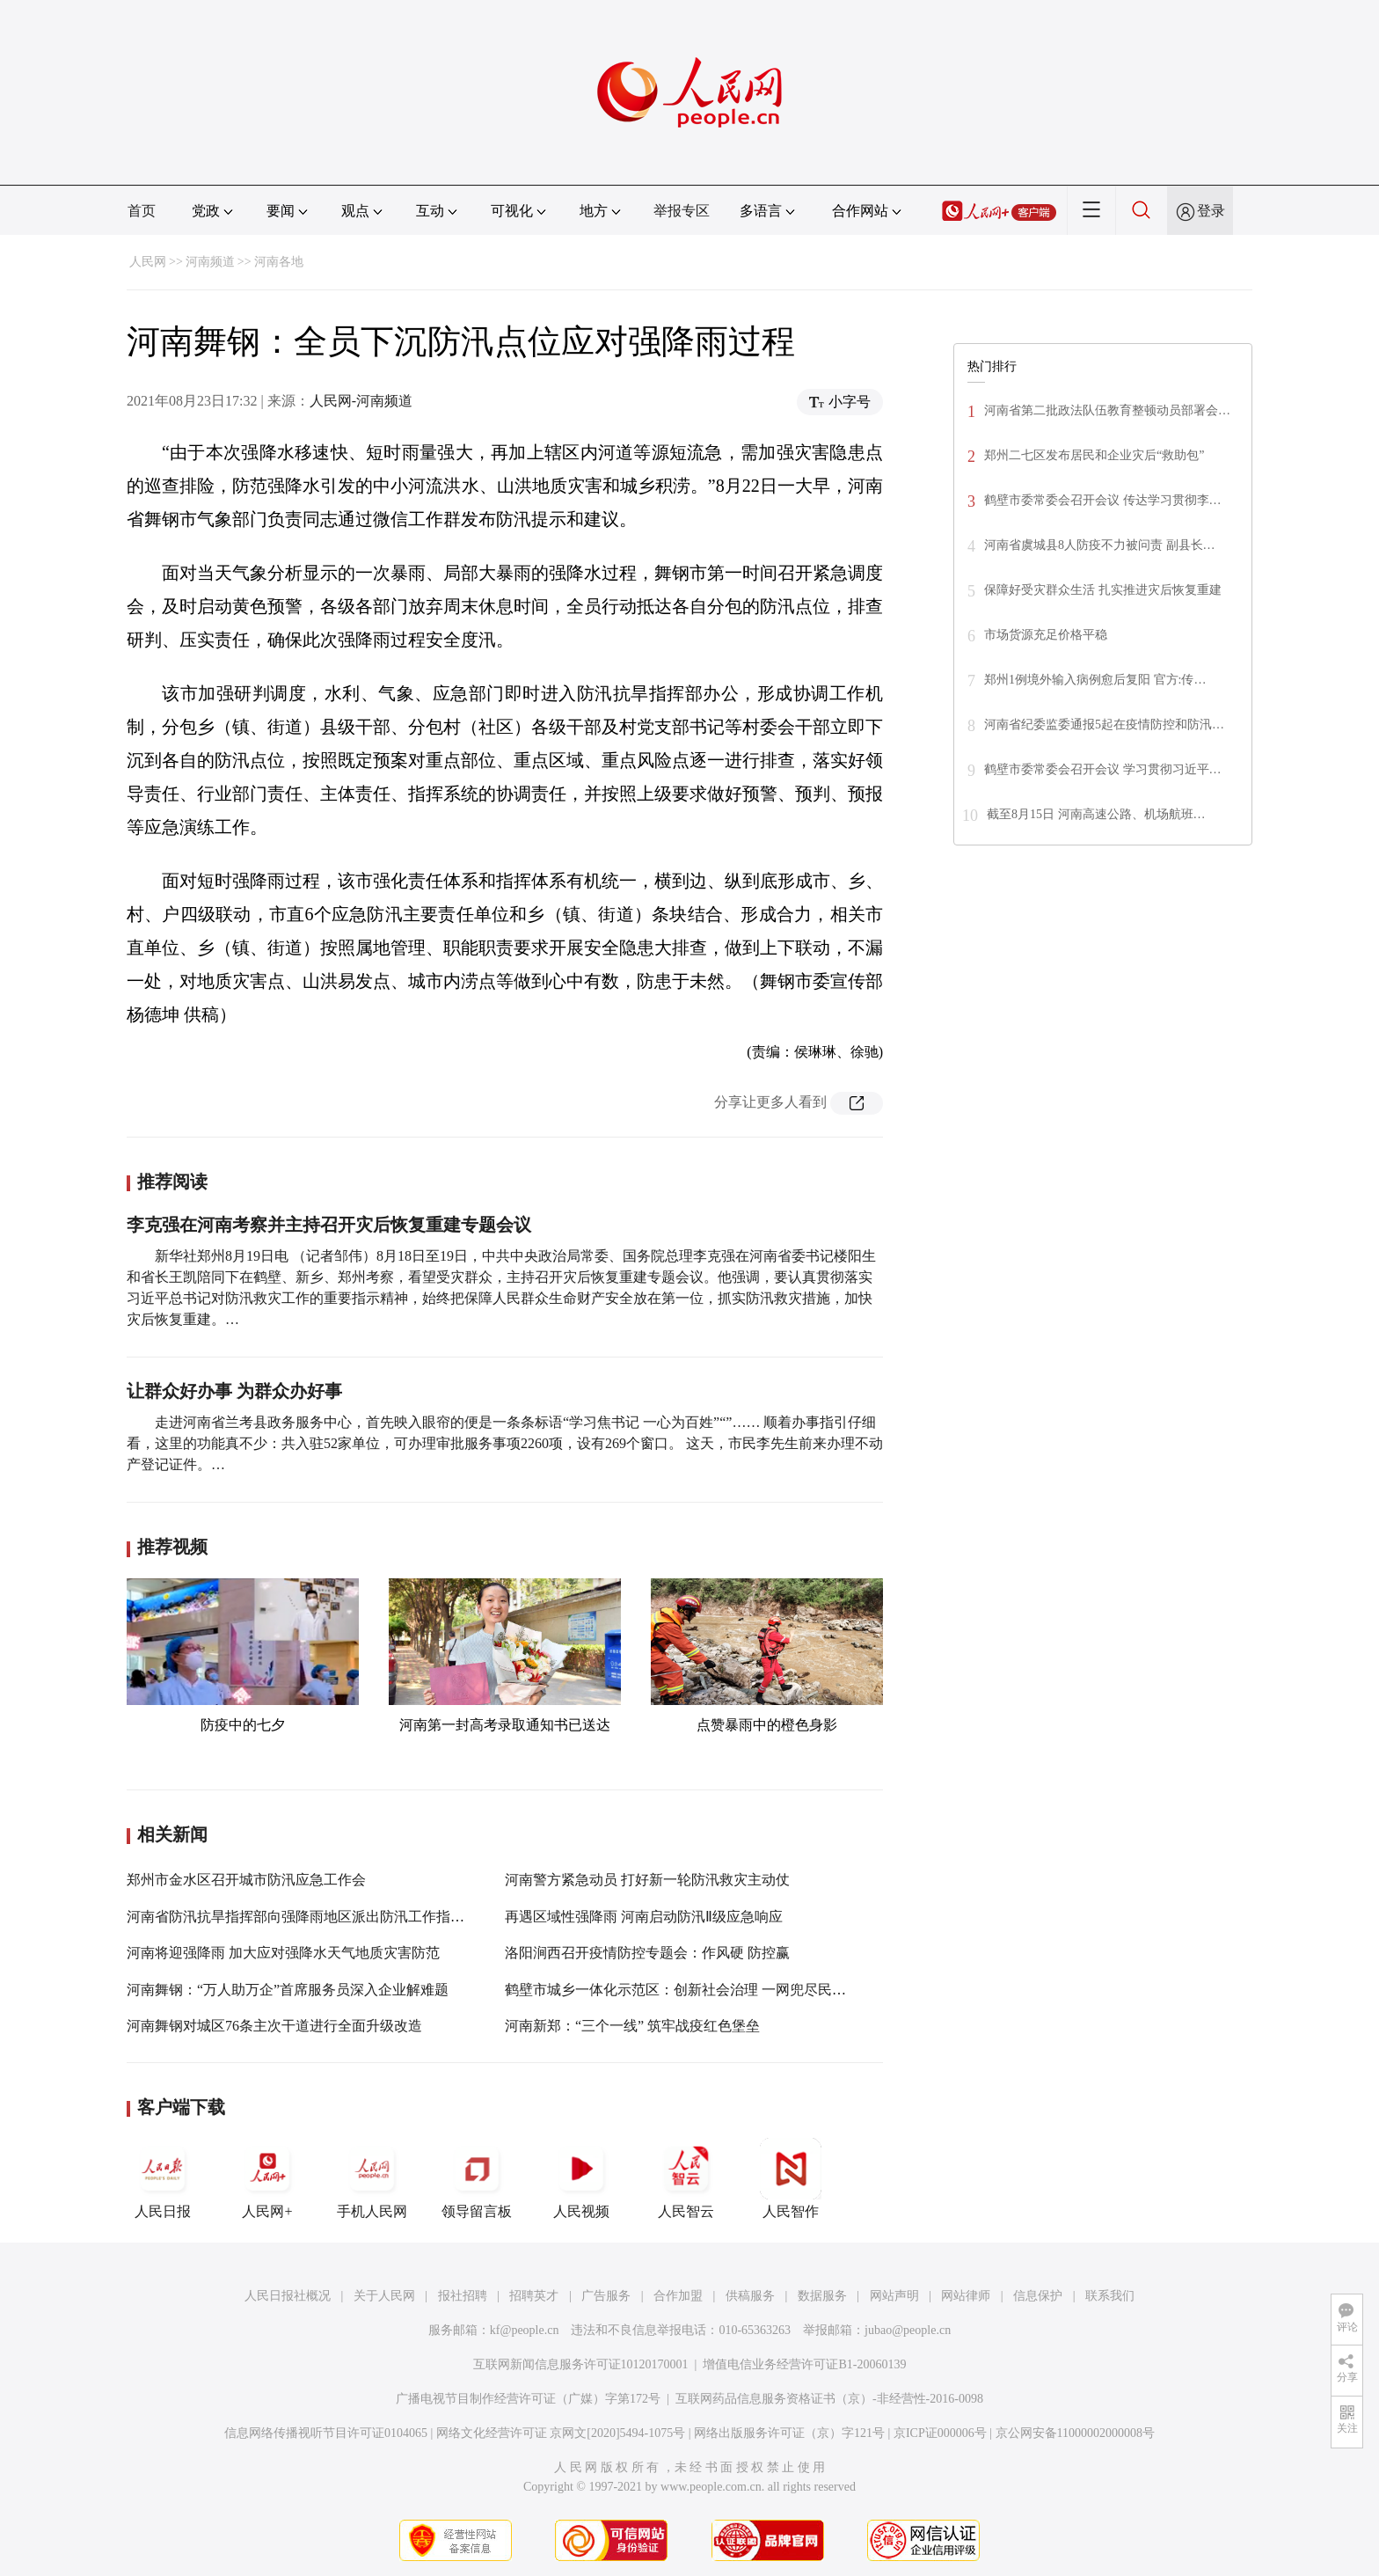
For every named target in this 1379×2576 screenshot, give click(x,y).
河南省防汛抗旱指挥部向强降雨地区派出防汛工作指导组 (302, 1916)
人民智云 (686, 2178)
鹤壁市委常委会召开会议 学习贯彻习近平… (1103, 769)
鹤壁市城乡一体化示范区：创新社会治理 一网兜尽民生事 (682, 1989)
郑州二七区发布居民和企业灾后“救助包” (1096, 455)
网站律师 (965, 2295)
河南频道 (210, 261)
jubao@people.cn (908, 2330)
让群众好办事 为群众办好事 (234, 1391)
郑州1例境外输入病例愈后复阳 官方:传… (1095, 679)
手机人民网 (372, 2178)
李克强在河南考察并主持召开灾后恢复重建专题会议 (329, 1224)
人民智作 (790, 2178)
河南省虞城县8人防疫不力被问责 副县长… (1099, 545)
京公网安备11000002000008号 (1075, 2433)
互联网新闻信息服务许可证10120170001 (581, 2364)
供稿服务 (750, 2295)
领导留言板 (476, 2178)
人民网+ (267, 2178)
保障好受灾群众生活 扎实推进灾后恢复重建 (1103, 589)
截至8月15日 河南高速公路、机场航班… (1096, 814)
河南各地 (278, 261)
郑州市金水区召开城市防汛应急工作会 (246, 1879)
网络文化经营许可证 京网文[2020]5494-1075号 (561, 2433)
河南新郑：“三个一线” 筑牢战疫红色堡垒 (632, 2025)
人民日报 (162, 2178)
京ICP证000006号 (940, 2433)
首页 (142, 210)
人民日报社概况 (287, 2295)
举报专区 (681, 210)
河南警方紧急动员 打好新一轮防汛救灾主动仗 (647, 1879)
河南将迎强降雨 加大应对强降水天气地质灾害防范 (283, 1952)
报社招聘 (462, 2295)
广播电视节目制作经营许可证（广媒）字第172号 (528, 2398)
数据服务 (822, 2295)
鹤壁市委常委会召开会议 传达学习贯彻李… (1103, 500)
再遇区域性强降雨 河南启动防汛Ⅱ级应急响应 (644, 1916)
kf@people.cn (524, 2330)
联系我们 (1110, 2295)
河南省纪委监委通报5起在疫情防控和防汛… (1104, 724)
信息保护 (1037, 2295)
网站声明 (894, 2295)
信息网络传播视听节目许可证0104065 (325, 2433)
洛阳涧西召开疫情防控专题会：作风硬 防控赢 (647, 1952)
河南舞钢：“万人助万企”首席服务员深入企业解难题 (288, 1989)
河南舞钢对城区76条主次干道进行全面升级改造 (274, 2025)
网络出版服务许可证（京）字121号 (789, 2433)
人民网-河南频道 (361, 400)
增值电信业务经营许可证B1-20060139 (804, 2364)
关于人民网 (384, 2295)
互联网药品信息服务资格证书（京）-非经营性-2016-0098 (829, 2398)
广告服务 (606, 2295)
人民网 (147, 261)
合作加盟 (678, 2295)
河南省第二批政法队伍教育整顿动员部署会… (1107, 410)
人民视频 (581, 2178)
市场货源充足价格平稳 (1045, 634)
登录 (1211, 210)
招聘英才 (533, 2295)
